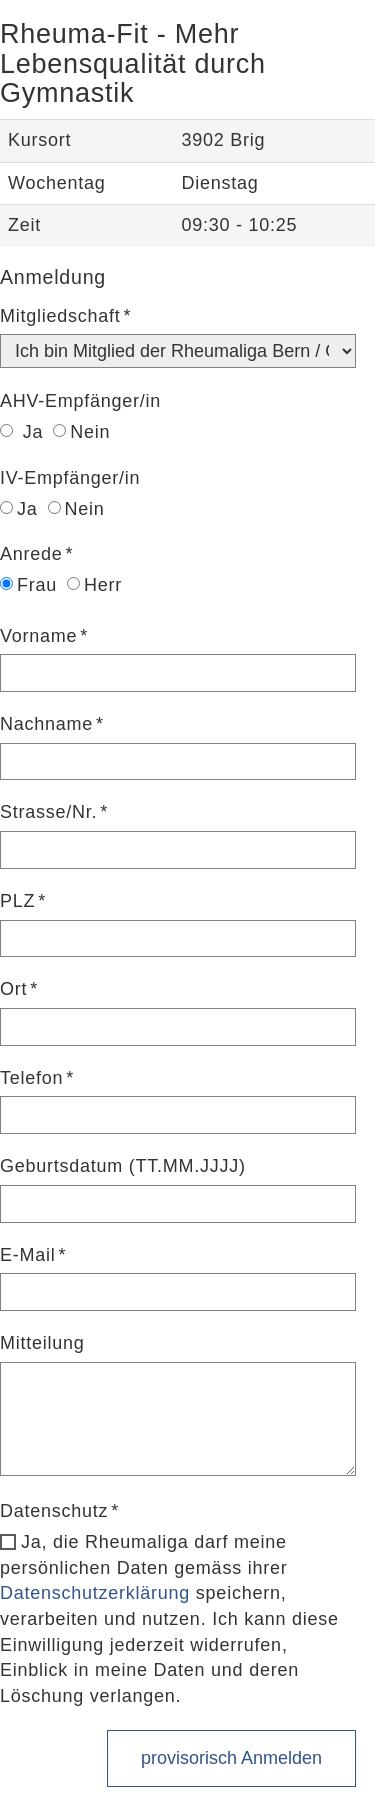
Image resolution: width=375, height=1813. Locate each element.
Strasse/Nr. (48, 812)
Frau (28, 585)
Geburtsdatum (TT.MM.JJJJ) (123, 1166)
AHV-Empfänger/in (80, 401)
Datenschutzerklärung (95, 1593)
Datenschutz (54, 1511)
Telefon (31, 1078)
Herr (94, 585)
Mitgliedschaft (60, 316)
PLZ (17, 901)
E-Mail (28, 1255)
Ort (13, 989)
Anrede (31, 554)
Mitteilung (42, 1343)
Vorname (38, 636)
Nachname (46, 724)
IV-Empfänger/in (70, 478)
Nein (81, 432)
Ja (21, 432)
